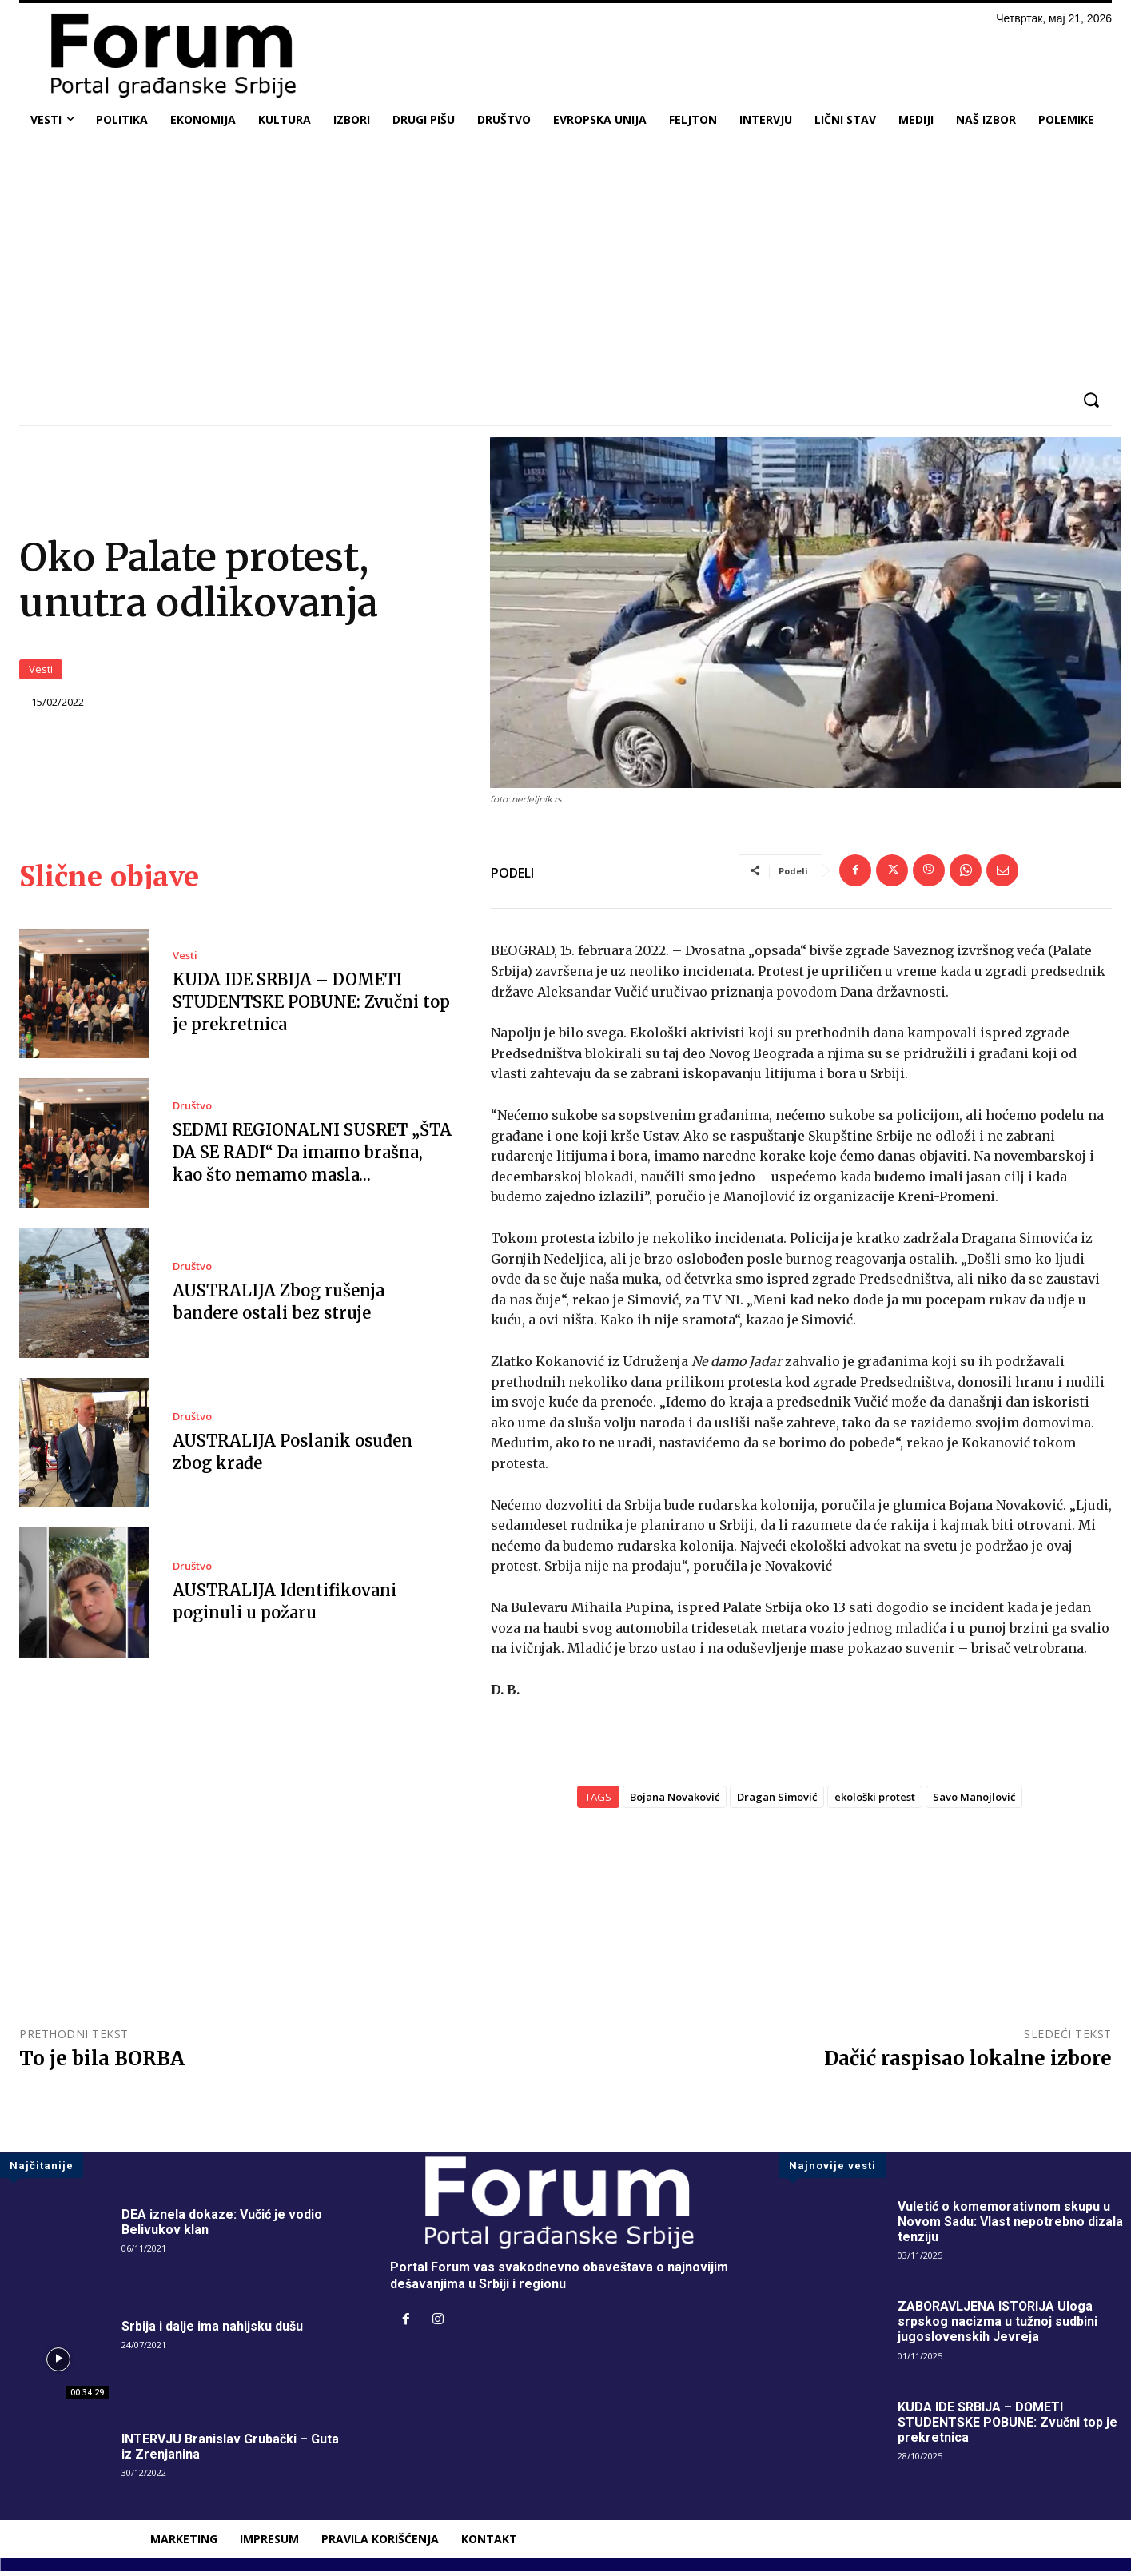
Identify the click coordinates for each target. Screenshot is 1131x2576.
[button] (1090, 400)
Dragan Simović (777, 1801)
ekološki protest (874, 1801)
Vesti (40, 673)
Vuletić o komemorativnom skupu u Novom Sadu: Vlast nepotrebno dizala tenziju (1010, 2226)
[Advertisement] (565, 259)
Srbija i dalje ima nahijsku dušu (212, 2331)
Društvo (192, 1110)
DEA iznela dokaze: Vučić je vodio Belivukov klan (221, 2227)
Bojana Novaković (674, 1801)
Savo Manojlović (974, 1801)
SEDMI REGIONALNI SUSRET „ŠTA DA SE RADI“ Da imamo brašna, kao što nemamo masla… (312, 1157)
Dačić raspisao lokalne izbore (968, 2063)
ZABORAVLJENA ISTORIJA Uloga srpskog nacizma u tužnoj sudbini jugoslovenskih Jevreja (997, 2326)
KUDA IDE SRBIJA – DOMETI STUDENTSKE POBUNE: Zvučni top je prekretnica (311, 1006)
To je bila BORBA (102, 2063)
